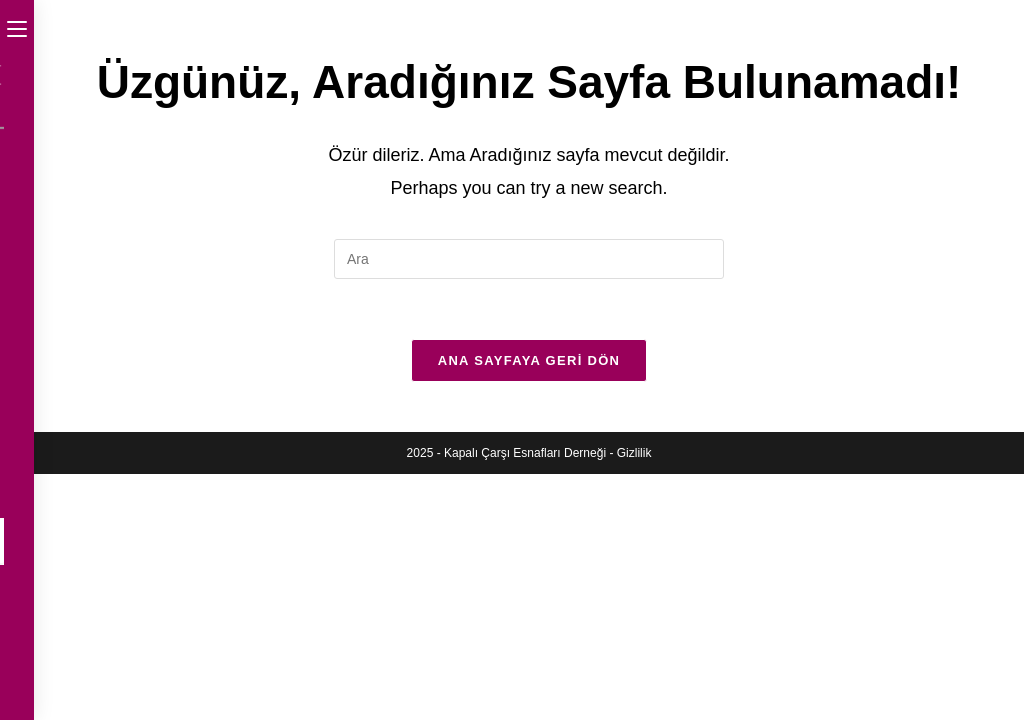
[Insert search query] (529, 259)
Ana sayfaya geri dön (529, 360)
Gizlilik (634, 453)
